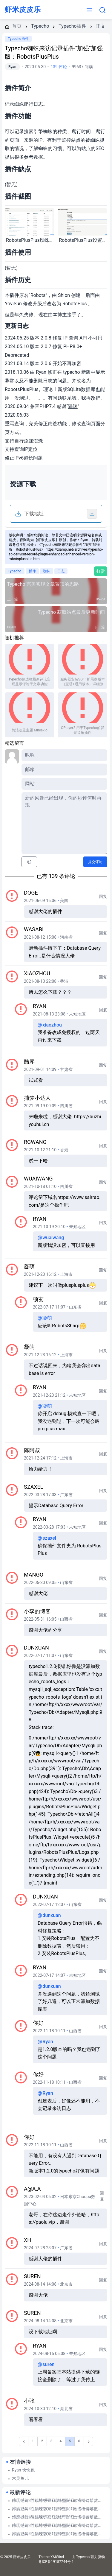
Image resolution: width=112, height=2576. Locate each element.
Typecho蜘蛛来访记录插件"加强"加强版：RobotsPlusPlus (54, 52)
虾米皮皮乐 (23, 9)
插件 (32, 571)
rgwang (35, 1142)
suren (32, 2276)
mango (33, 1575)
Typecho (15, 571)
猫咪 (73, 406)
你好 (38, 2023)
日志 (61, 571)
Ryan (12, 67)
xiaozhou (37, 973)
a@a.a (32, 2189)
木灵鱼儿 (20, 2478)
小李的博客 (37, 1611)
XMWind (57, 2557)
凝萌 (29, 1266)
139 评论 (58, 66)
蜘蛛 (46, 571)
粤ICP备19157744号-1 (56, 2562)
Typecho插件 (18, 39)
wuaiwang (38, 1178)
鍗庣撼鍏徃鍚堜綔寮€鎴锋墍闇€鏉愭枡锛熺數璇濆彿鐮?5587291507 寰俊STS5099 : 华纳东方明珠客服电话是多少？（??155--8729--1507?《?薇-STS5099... (58, 2500)
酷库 (29, 1061)
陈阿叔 (32, 1450)
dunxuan (36, 1647)
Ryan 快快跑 (23, 2470)
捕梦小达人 (37, 1098)
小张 (29, 2401)
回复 (103, 896)
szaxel (33, 1487)
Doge (31, 893)
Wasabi (34, 929)
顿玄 (38, 1299)
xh (27, 2240)
